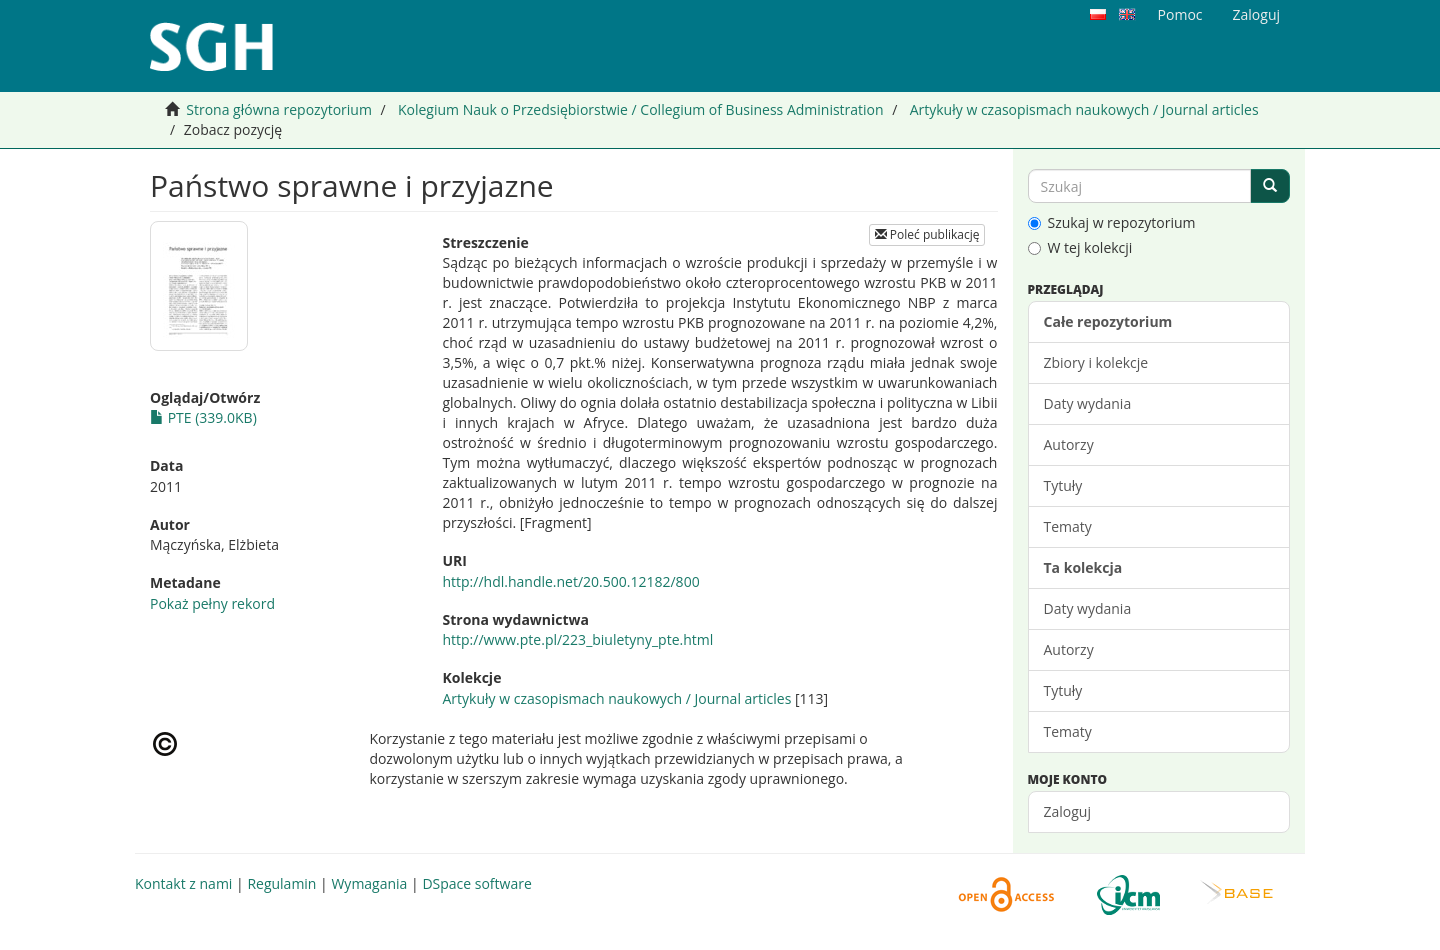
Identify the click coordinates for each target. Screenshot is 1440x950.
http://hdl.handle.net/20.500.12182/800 (570, 581)
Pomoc (1180, 14)
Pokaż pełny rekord (212, 603)
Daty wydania (1088, 403)
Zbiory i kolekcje (1096, 362)
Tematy (1068, 526)
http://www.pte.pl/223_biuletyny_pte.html (577, 639)
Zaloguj (1067, 811)
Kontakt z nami (183, 883)
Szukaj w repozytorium (1112, 222)
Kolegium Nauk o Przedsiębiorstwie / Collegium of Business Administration (641, 109)
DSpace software (476, 883)
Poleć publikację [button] (927, 234)
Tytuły (1063, 485)
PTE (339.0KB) (203, 417)
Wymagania (369, 883)
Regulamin (281, 883)
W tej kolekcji (1080, 247)
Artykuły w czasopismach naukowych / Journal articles (1084, 109)
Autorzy (1069, 444)
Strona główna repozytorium (279, 109)
